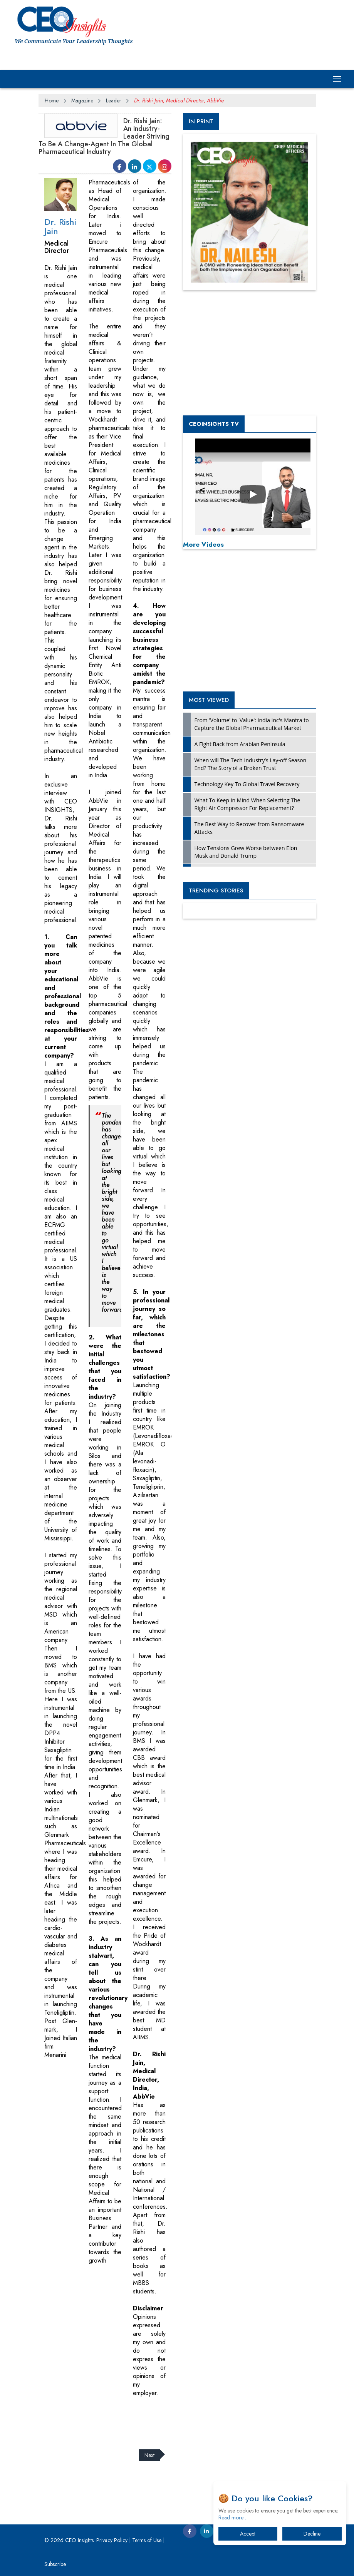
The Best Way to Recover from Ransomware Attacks (249, 827)
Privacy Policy (112, 2540)
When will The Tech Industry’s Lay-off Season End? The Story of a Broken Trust (251, 764)
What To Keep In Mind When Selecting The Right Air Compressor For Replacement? (247, 804)
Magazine (82, 100)
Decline (312, 2534)
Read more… (233, 2517)
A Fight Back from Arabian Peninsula (240, 744)
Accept (247, 2534)
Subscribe (55, 2564)
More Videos (203, 544)
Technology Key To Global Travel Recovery (247, 784)
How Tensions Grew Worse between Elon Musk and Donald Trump (246, 851)
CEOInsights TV (214, 424)
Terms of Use (146, 2540)
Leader (113, 100)
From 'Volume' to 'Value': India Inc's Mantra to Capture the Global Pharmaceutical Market (252, 723)
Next (149, 2455)
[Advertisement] (179, 2418)
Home (52, 100)
